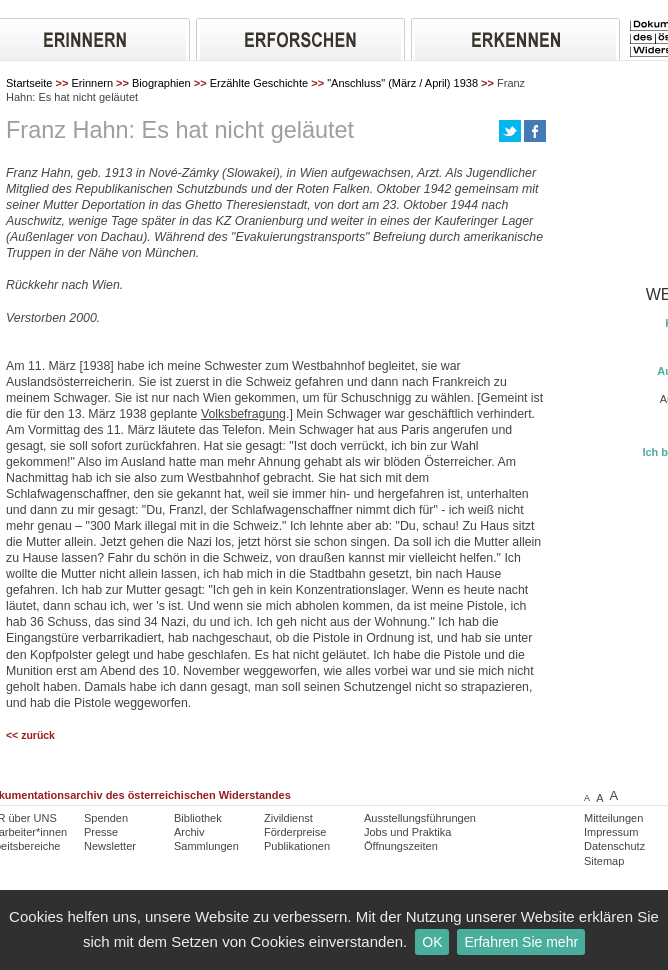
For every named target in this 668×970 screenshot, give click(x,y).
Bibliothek (198, 818)
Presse (101, 832)
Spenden (106, 818)
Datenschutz (614, 846)
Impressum (611, 832)
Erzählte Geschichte (259, 83)
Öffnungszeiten (401, 846)
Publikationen (297, 846)
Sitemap (604, 861)
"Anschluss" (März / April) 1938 (402, 83)
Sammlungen (206, 846)
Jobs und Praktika (407, 832)
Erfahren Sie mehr (521, 942)
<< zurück (30, 735)
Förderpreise (295, 832)
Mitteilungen (613, 818)
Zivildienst (288, 818)
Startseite (29, 83)
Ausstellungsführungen (420, 818)
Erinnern (92, 83)
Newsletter (110, 846)
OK (432, 942)
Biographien (161, 83)
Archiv (189, 832)
